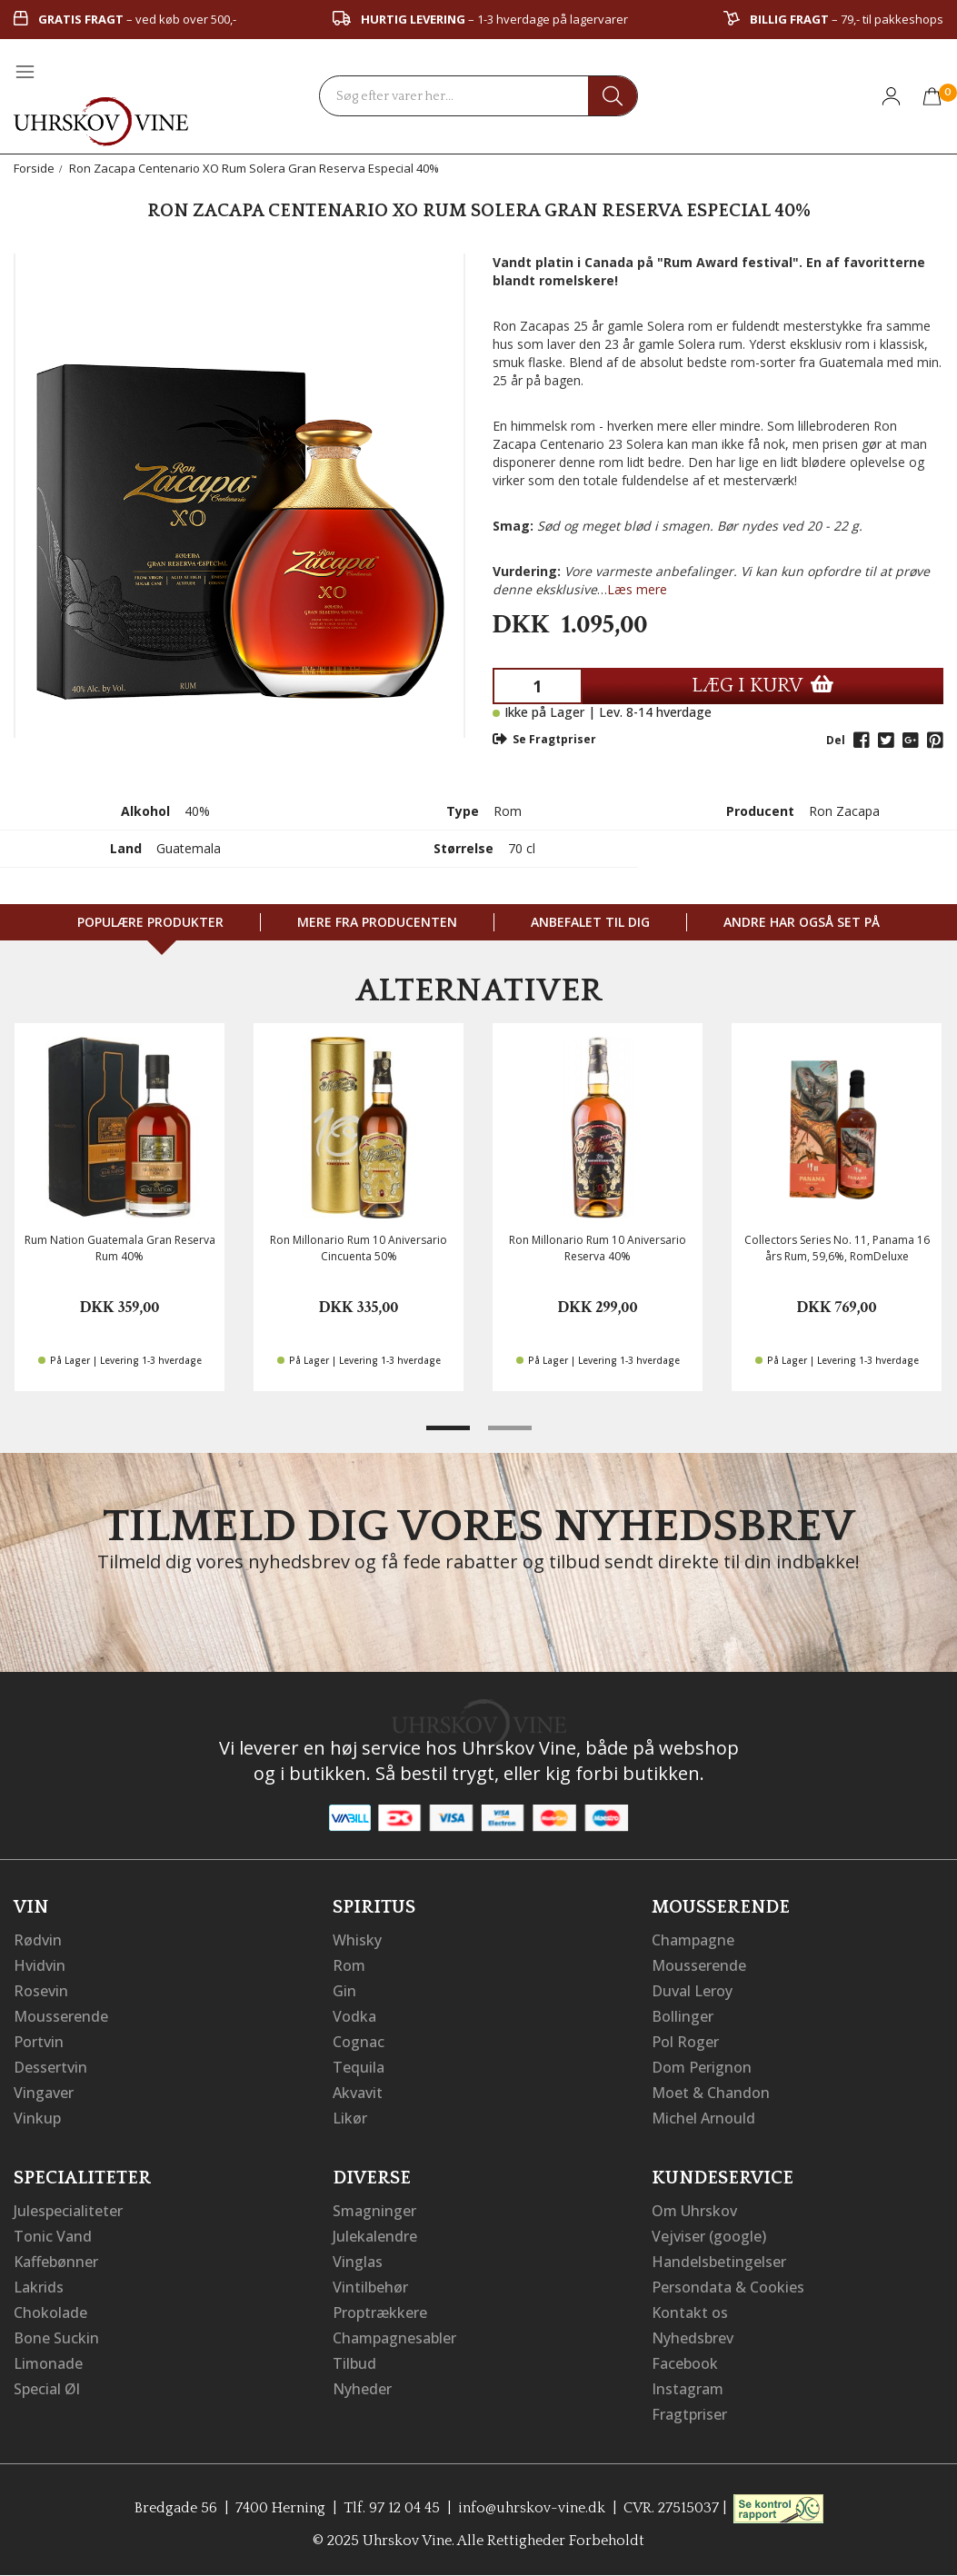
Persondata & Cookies (728, 2287)
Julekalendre (375, 2236)
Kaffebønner (56, 2262)
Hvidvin (39, 1965)
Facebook (685, 2363)
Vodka (354, 2016)
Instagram (687, 2389)
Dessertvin (50, 2067)
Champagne (693, 1940)
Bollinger (682, 2016)
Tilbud (354, 2363)
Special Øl (47, 2389)
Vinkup (37, 2118)
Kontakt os (690, 2312)
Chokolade (50, 2312)
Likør (350, 2118)
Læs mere (637, 589)
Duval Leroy (692, 1991)
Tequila (358, 2067)
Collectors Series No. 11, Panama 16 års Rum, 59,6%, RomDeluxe (837, 1247)
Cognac (358, 2042)
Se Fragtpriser (544, 739)
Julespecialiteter (68, 2211)
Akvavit (358, 2093)
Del (835, 740)
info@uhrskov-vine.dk (531, 2508)
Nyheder (362, 2389)
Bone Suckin (56, 2338)
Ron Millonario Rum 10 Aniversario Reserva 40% (597, 1247)
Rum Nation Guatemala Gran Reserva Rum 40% (120, 1247)
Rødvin (38, 1940)
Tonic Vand (53, 2236)
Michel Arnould (703, 2118)
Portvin (39, 2042)
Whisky (357, 1940)
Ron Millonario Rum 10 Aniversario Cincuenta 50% (358, 1247)
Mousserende (61, 2016)
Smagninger (374, 2211)
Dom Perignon (702, 2067)
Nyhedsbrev (692, 2338)
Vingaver (44, 2093)
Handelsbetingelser (719, 2262)
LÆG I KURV (762, 685)
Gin (344, 1991)
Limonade (48, 2363)
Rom (349, 1965)
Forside (34, 168)
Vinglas (358, 2262)
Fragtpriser (689, 2414)
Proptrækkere (380, 2312)
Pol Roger (685, 2042)
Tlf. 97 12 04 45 (392, 2508)
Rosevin (41, 1991)
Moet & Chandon (711, 2093)
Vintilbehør (370, 2287)
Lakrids (39, 2287)
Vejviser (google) (709, 2236)
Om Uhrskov (694, 2211)
